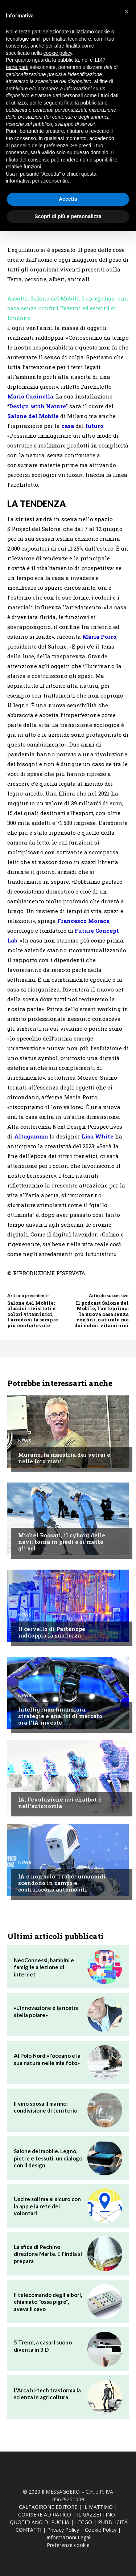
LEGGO (83, 2522)
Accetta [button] (68, 199)
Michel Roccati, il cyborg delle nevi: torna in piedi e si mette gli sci (61, 1542)
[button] (126, 11)
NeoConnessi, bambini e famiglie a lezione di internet (44, 1967)
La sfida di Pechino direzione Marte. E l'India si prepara (48, 2254)
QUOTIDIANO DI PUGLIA (39, 2522)
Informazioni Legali (68, 2537)
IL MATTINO (98, 2506)
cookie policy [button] (58, 53)
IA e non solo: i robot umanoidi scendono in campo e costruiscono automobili (62, 1883)
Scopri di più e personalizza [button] (67, 216)
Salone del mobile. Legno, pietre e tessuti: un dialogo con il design (48, 2158)
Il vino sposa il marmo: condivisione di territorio (45, 2107)
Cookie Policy (100, 2529)
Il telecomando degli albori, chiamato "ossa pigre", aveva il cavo (48, 2301)
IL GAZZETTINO (96, 2514)
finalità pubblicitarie (85, 103)
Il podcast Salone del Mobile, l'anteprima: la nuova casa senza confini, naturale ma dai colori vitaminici (101, 1314)
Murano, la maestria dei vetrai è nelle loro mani (64, 1458)
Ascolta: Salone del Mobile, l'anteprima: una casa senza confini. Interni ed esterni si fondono (67, 308)
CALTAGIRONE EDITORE (48, 2506)
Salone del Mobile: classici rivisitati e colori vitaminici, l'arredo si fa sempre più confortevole (32, 1314)
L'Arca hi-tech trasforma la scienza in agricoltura (47, 2394)
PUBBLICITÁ (113, 2522)
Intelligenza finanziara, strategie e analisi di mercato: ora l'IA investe (61, 1716)
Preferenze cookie (68, 2545)
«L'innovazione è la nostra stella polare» (46, 2011)
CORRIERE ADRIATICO (44, 2514)
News (24, 1441)
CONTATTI (28, 2529)
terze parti (17, 67)
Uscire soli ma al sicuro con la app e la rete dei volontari (47, 2206)
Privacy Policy (63, 2529)
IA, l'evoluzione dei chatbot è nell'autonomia (60, 1803)
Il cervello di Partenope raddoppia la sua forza (51, 1632)
